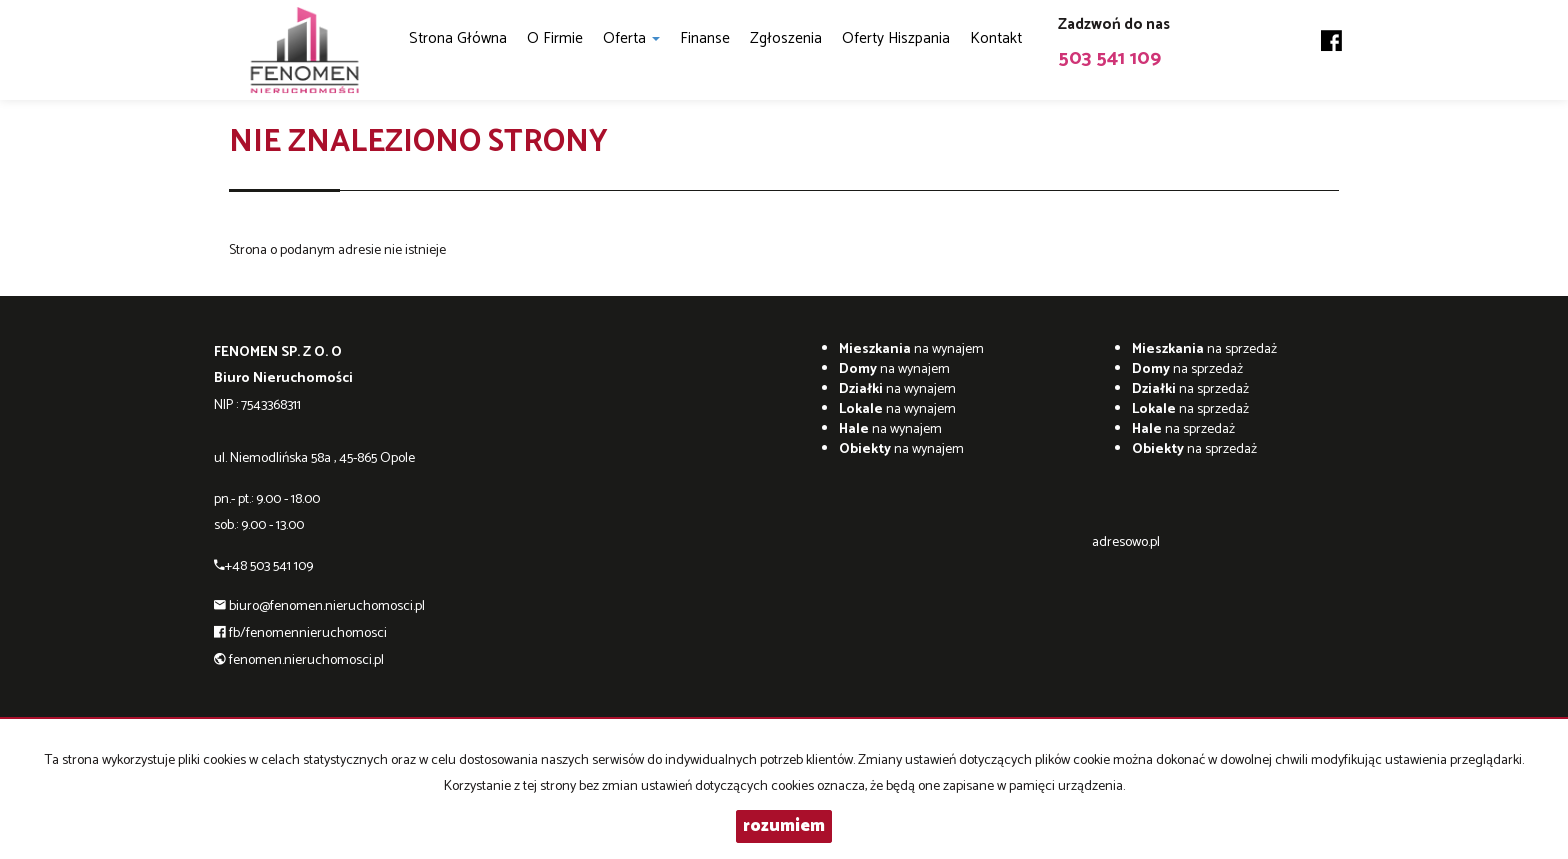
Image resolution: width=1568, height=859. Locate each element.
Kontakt (996, 38)
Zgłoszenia (786, 38)
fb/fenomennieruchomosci (308, 633)
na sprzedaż (1204, 349)
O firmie (555, 38)
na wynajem (911, 349)
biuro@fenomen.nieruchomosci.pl (327, 606)
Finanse (705, 38)
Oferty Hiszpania (896, 38)
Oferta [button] (631, 38)
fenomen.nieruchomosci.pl (306, 660)
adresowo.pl (1126, 542)
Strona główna (458, 38)
